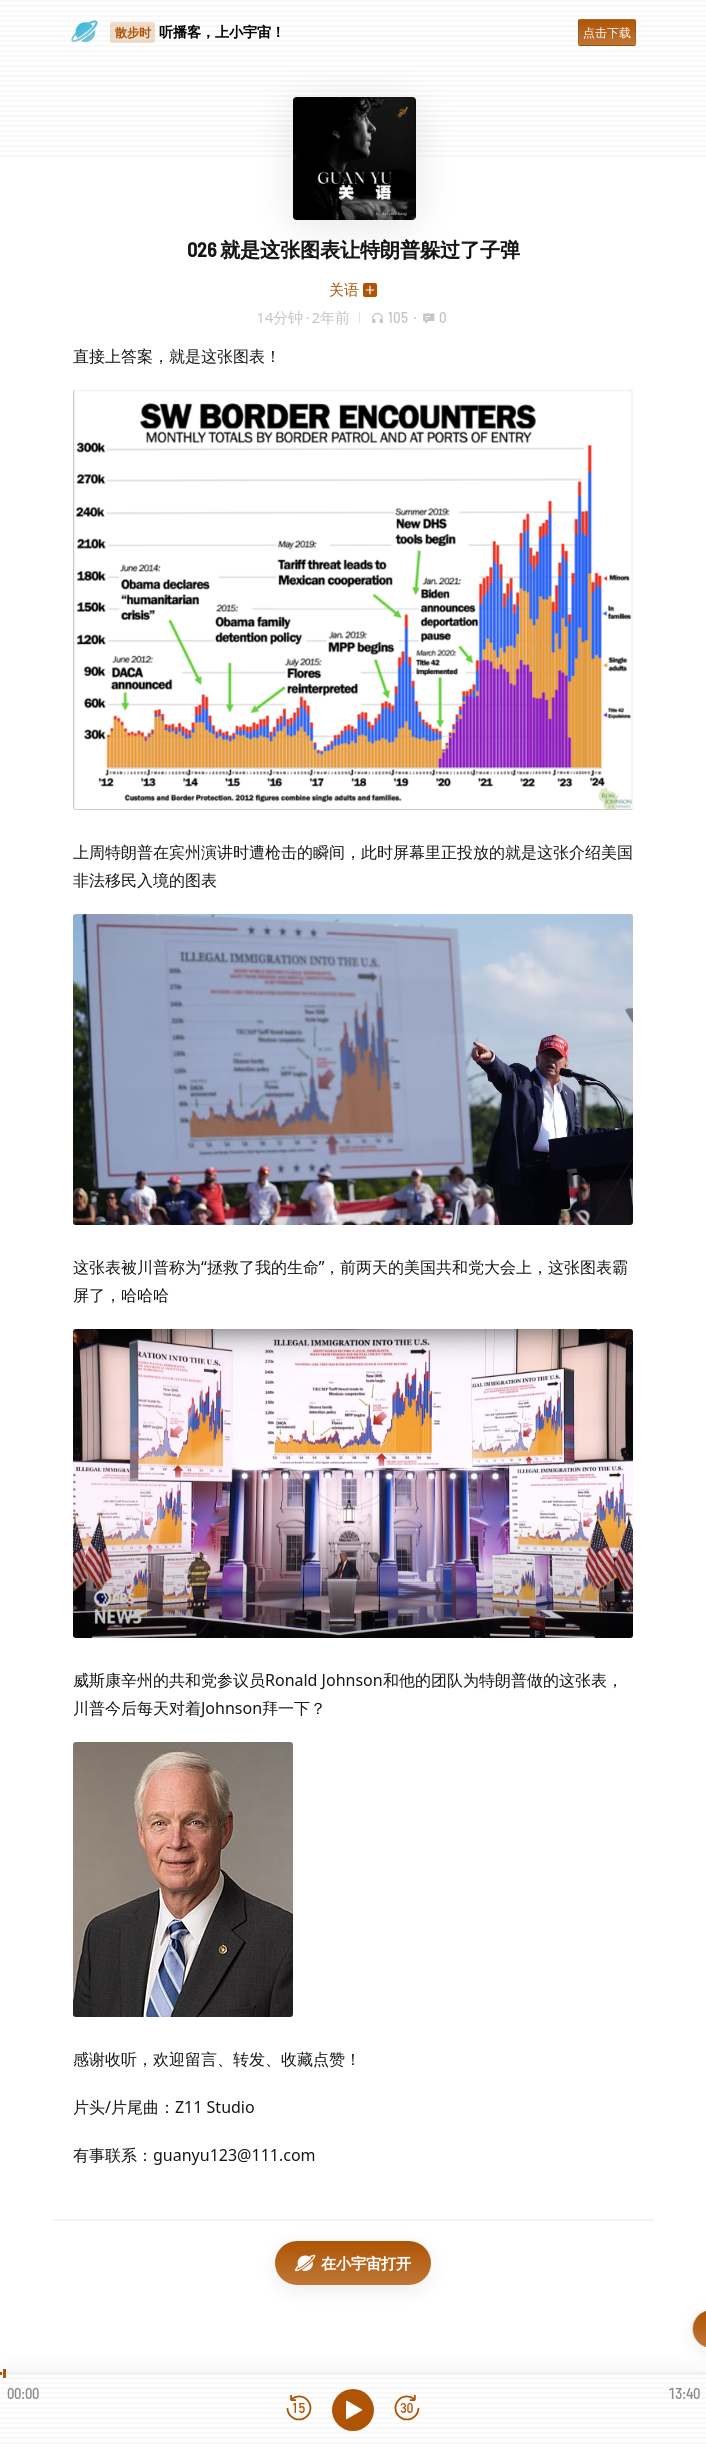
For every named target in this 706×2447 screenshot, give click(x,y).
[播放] (353, 2410)
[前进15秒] (407, 2409)
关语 (344, 289)
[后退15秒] (299, 2409)
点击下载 (607, 32)
